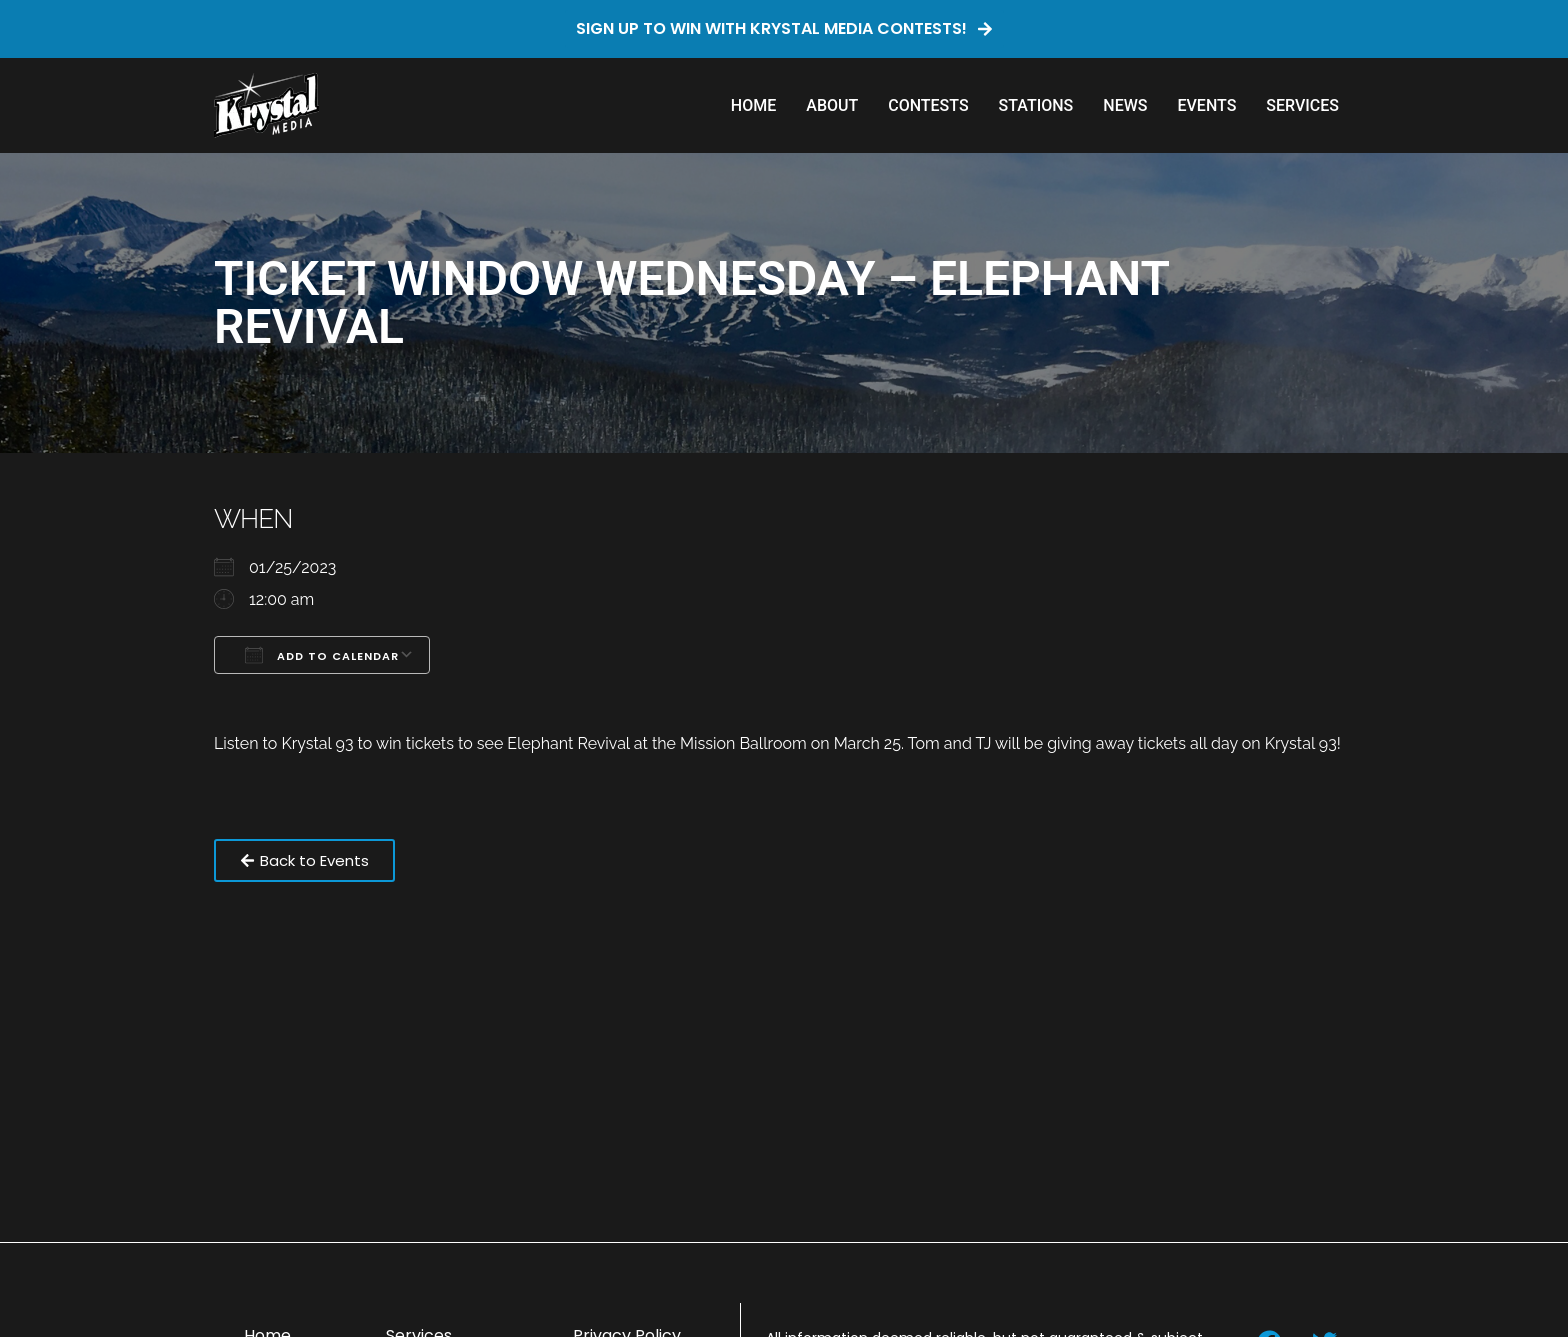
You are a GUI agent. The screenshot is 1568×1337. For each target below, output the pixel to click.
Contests (928, 105)
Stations (1036, 105)
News (1125, 105)
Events (1206, 105)
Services (1302, 105)
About (832, 105)
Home (753, 105)
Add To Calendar (322, 655)
